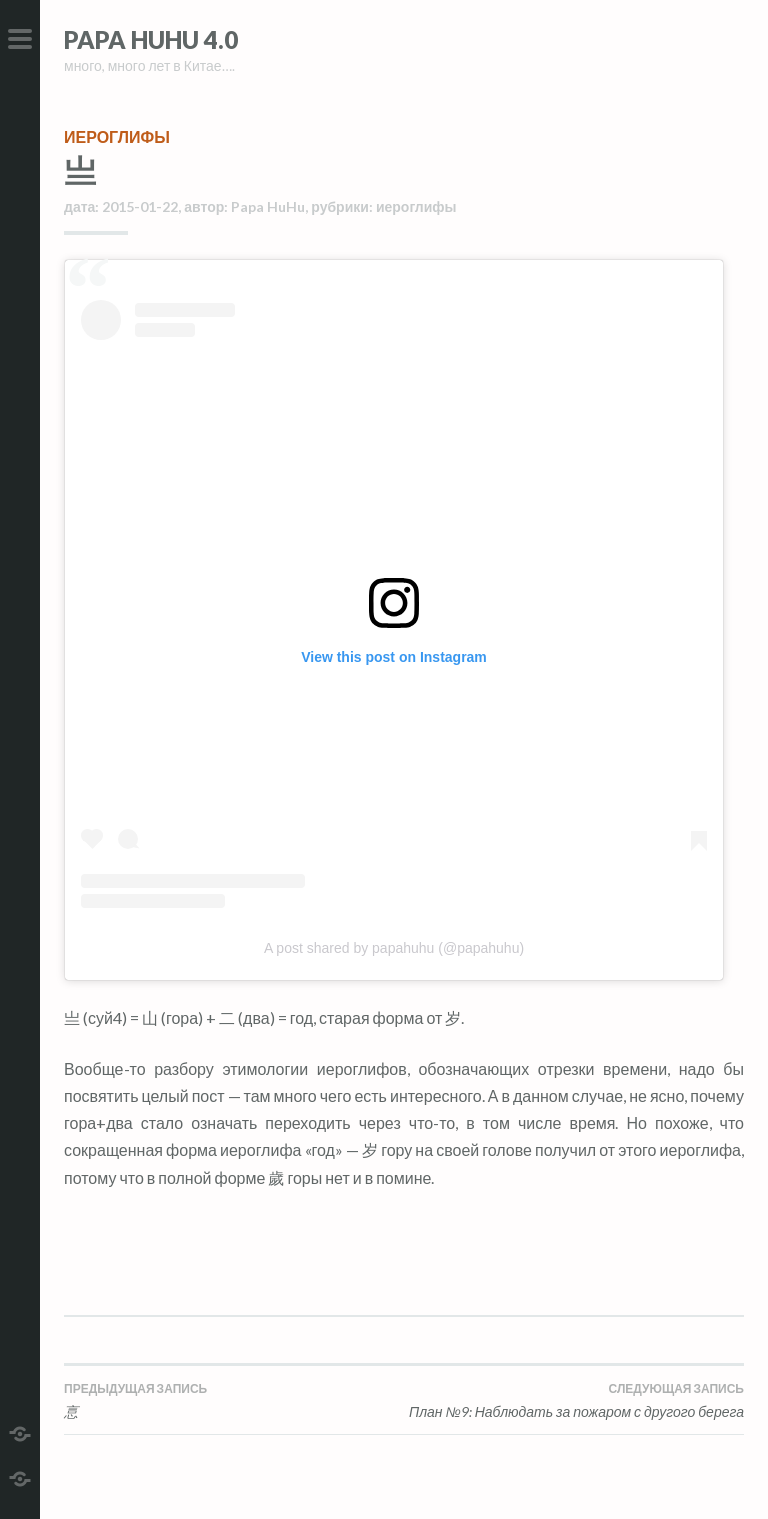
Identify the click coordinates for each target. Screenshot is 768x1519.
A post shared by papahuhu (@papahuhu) (394, 948)
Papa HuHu (268, 206)
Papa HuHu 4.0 (151, 39)
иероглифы (117, 136)
